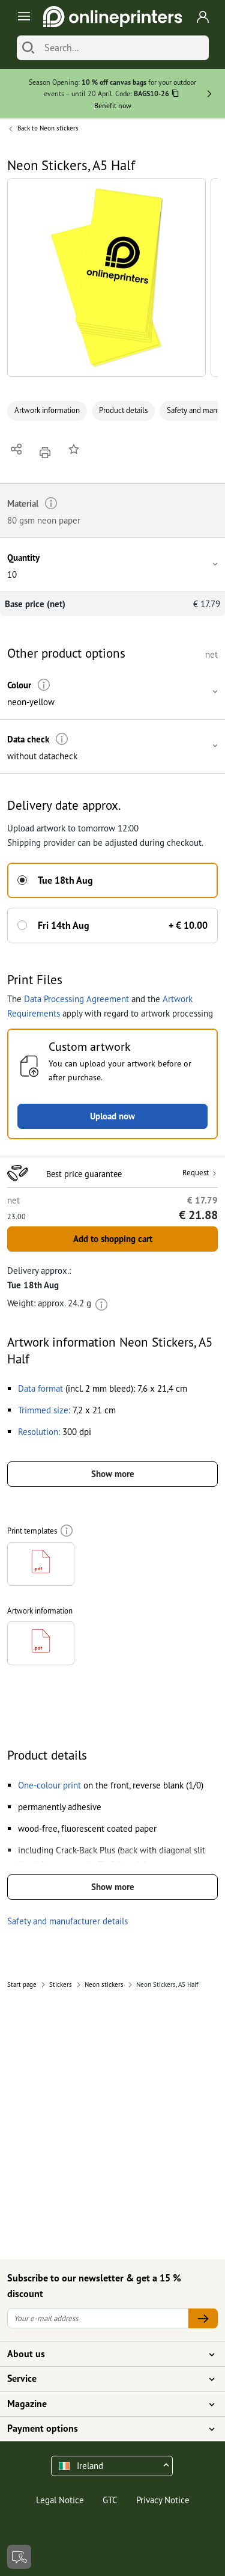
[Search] (28, 48)
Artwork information (47, 410)
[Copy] (175, 95)
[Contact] (19, 2557)
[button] (106, 277)
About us (105, 2354)
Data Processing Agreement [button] (76, 999)
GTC (110, 2500)
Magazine (105, 2404)
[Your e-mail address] (97, 2318)
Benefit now (112, 105)
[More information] (44, 685)
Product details (123, 410)
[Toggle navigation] (22, 16)
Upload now (112, 1116)
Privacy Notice (163, 2500)
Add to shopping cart (112, 1238)
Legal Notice (60, 2500)
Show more (112, 1473)
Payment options (105, 2428)
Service (105, 2378)
